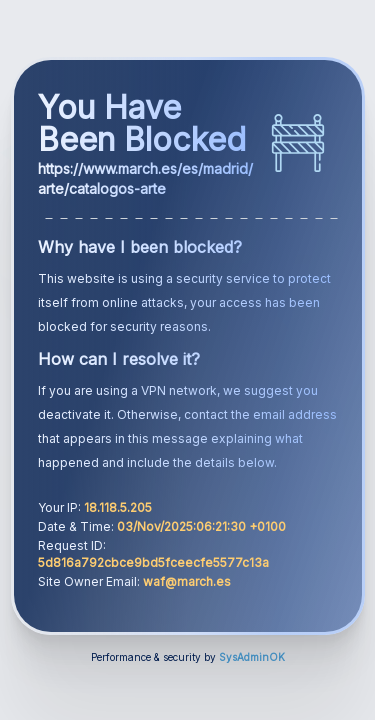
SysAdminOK (252, 657)
